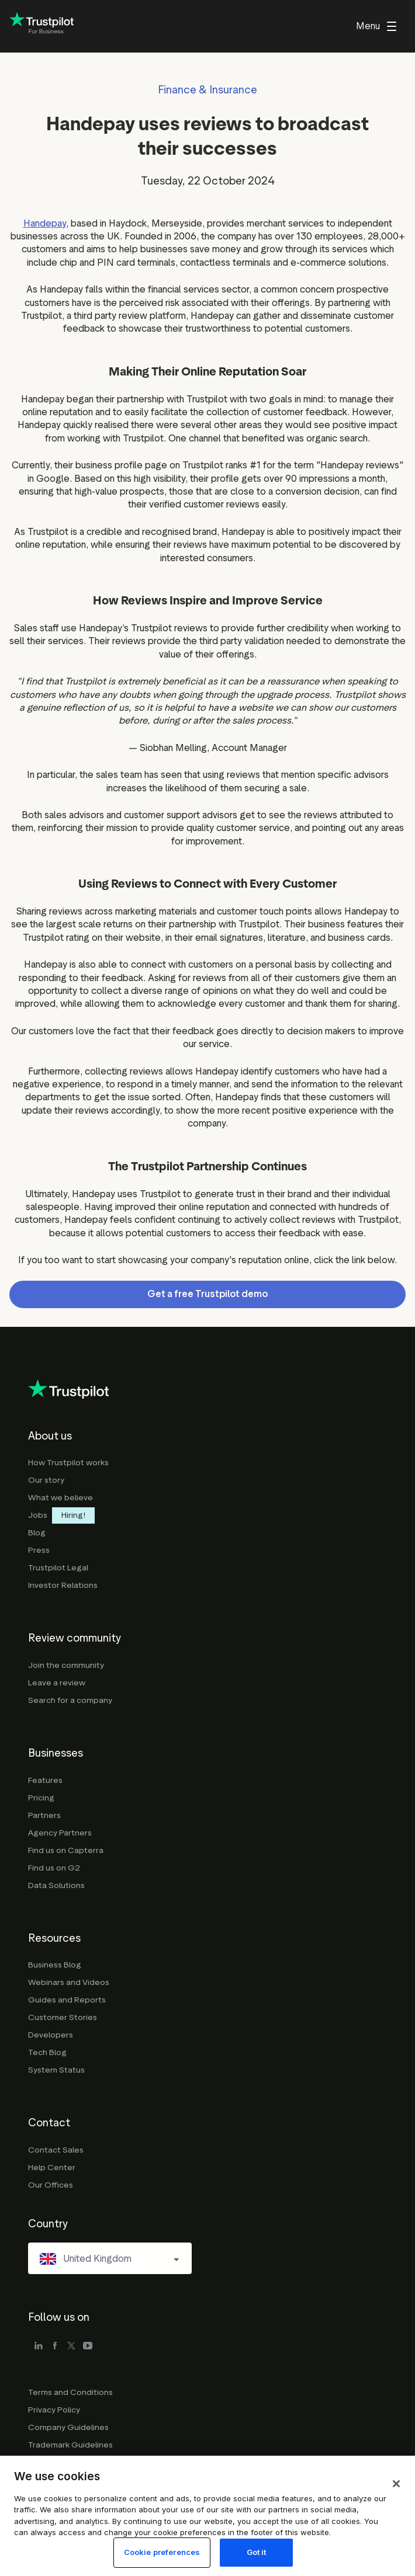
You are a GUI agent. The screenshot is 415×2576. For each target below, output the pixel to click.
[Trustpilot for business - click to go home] (41, 26)
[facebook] (55, 2346)
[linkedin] (38, 2346)
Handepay (44, 223)
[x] (71, 2346)
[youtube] (88, 2346)
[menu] (376, 26)
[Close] (396, 2513)
